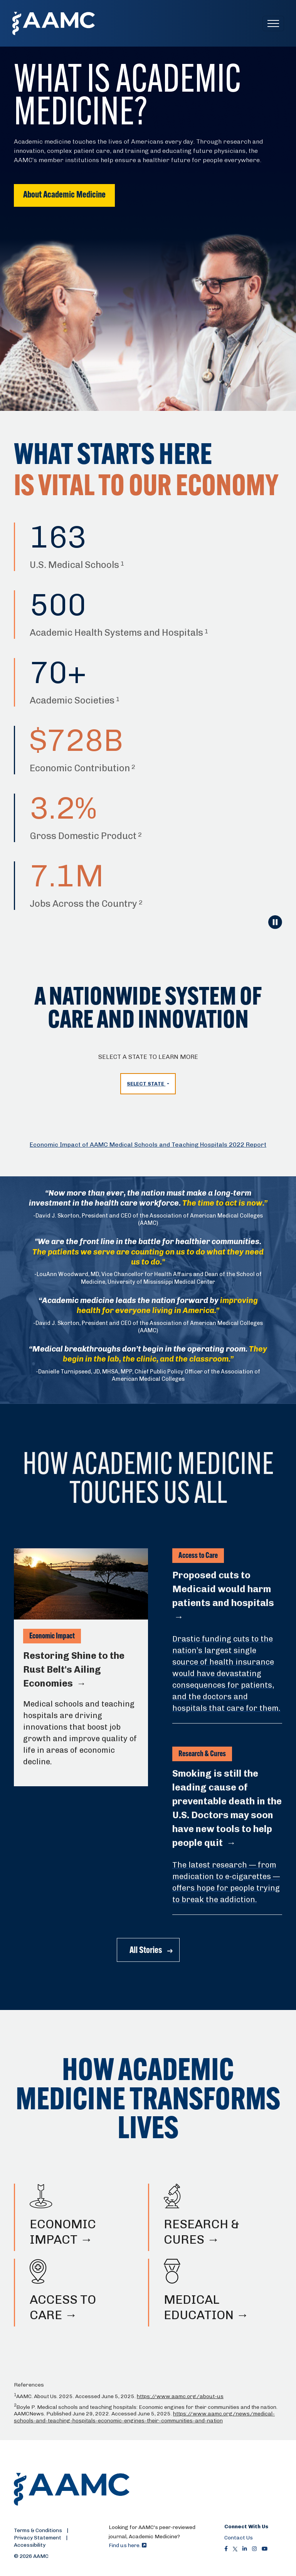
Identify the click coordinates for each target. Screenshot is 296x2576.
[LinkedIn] (244, 2549)
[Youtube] (264, 2549)
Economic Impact (52, 1636)
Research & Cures (202, 1754)
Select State (146, 1084)
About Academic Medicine (64, 195)
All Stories (146, 1950)
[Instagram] (254, 2549)
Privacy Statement (37, 2537)
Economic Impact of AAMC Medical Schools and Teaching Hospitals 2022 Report (148, 1144)
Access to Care (198, 1556)
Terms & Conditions (38, 2530)
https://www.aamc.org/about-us (180, 2396)
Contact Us (238, 2537)
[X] (235, 2549)
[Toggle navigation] (273, 23)
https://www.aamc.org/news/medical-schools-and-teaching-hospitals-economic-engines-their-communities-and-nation (144, 2417)
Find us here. (127, 2545)
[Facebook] (226, 2549)
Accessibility (29, 2545)
